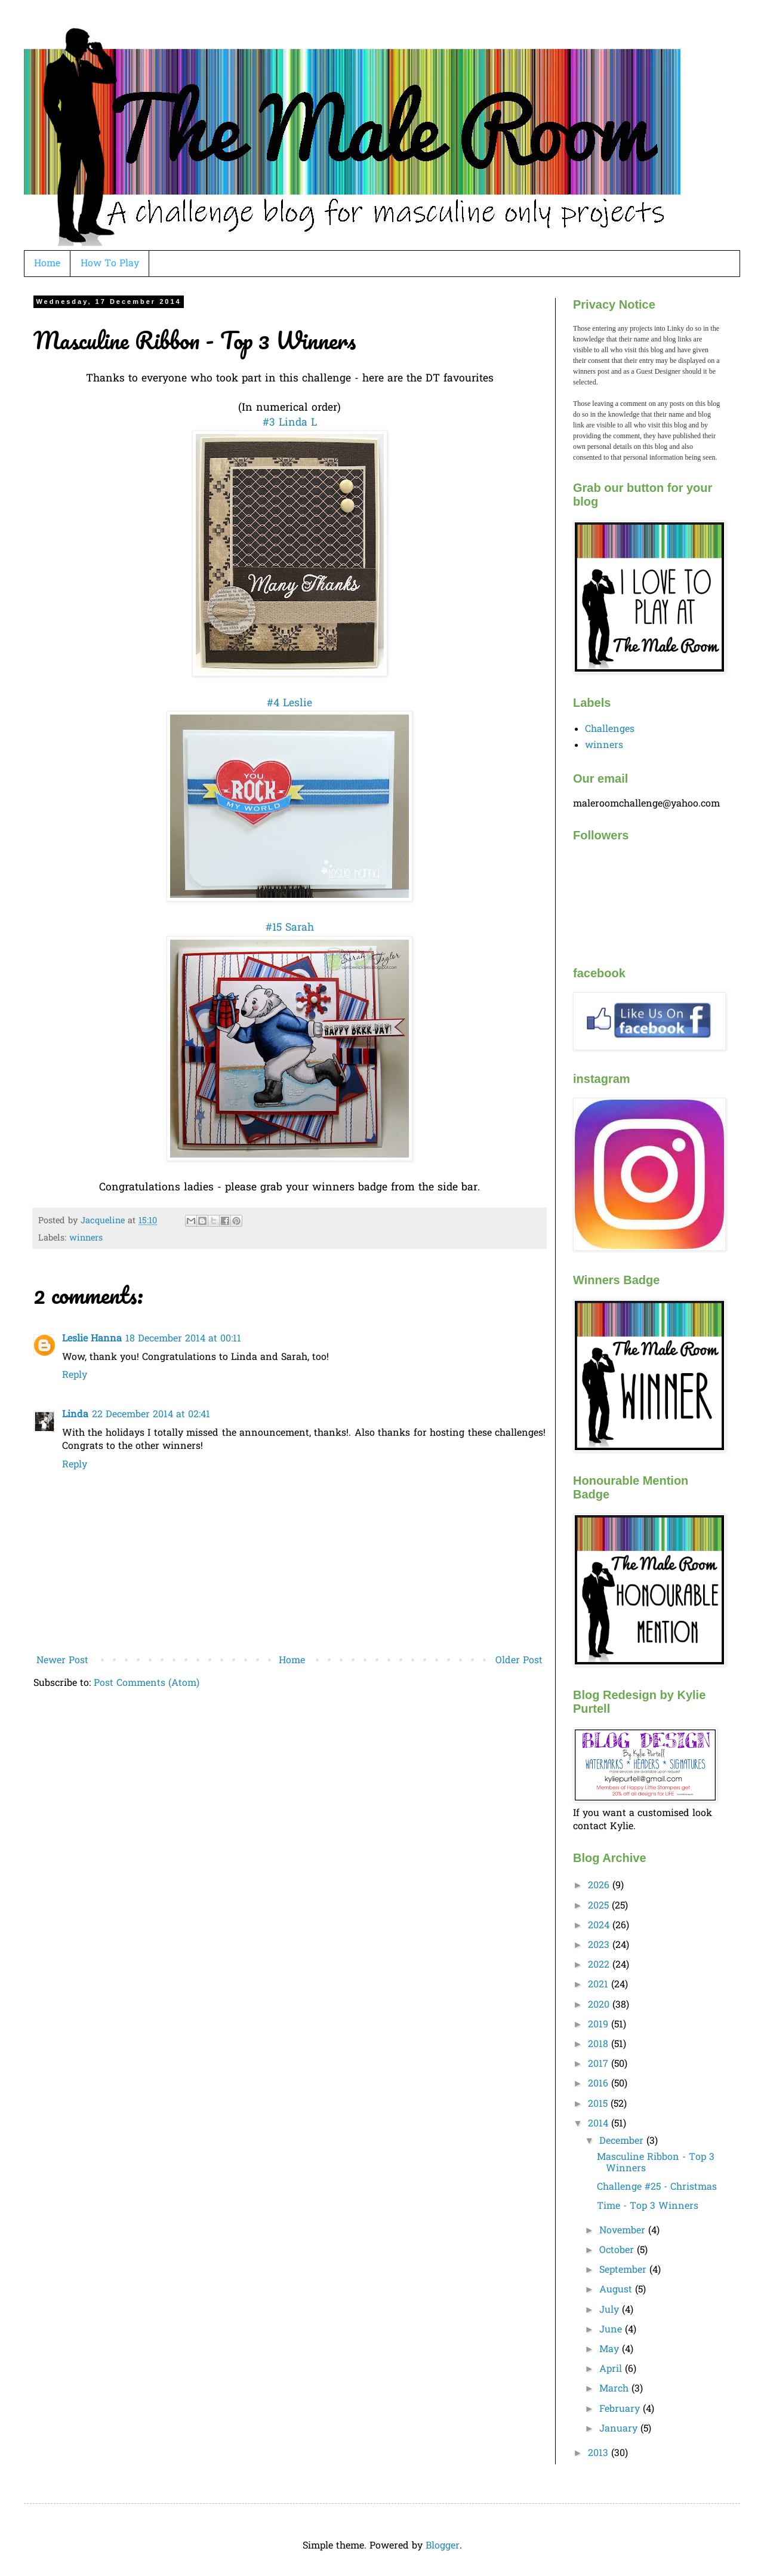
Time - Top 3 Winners (647, 2206)
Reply (74, 1375)
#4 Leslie (289, 704)
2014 (599, 2124)
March (615, 2389)
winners (86, 1238)
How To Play (110, 264)
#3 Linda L (290, 423)
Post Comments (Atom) (146, 1683)
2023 (600, 1945)
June (612, 2330)
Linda (75, 1415)
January (619, 2429)
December (622, 2141)
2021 (599, 1985)
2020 (600, 2005)
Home (47, 264)
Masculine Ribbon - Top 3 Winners (655, 2163)
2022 (600, 1965)
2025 (600, 1906)
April (612, 2369)
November (623, 2231)
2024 (600, 1926)
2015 (599, 2104)
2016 (599, 2084)
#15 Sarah (290, 928)
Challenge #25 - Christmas (657, 2187)
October (618, 2250)
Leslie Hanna (92, 1339)
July (610, 2310)
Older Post (519, 1661)
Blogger (443, 2546)
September (624, 2270)
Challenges (609, 729)
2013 (599, 2453)
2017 (599, 2064)
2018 (599, 2045)
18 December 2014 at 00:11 (183, 1339)
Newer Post (62, 1661)
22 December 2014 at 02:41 (151, 1415)
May (610, 2350)
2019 (599, 2025)
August (617, 2290)
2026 (600, 1886)
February (621, 2409)
